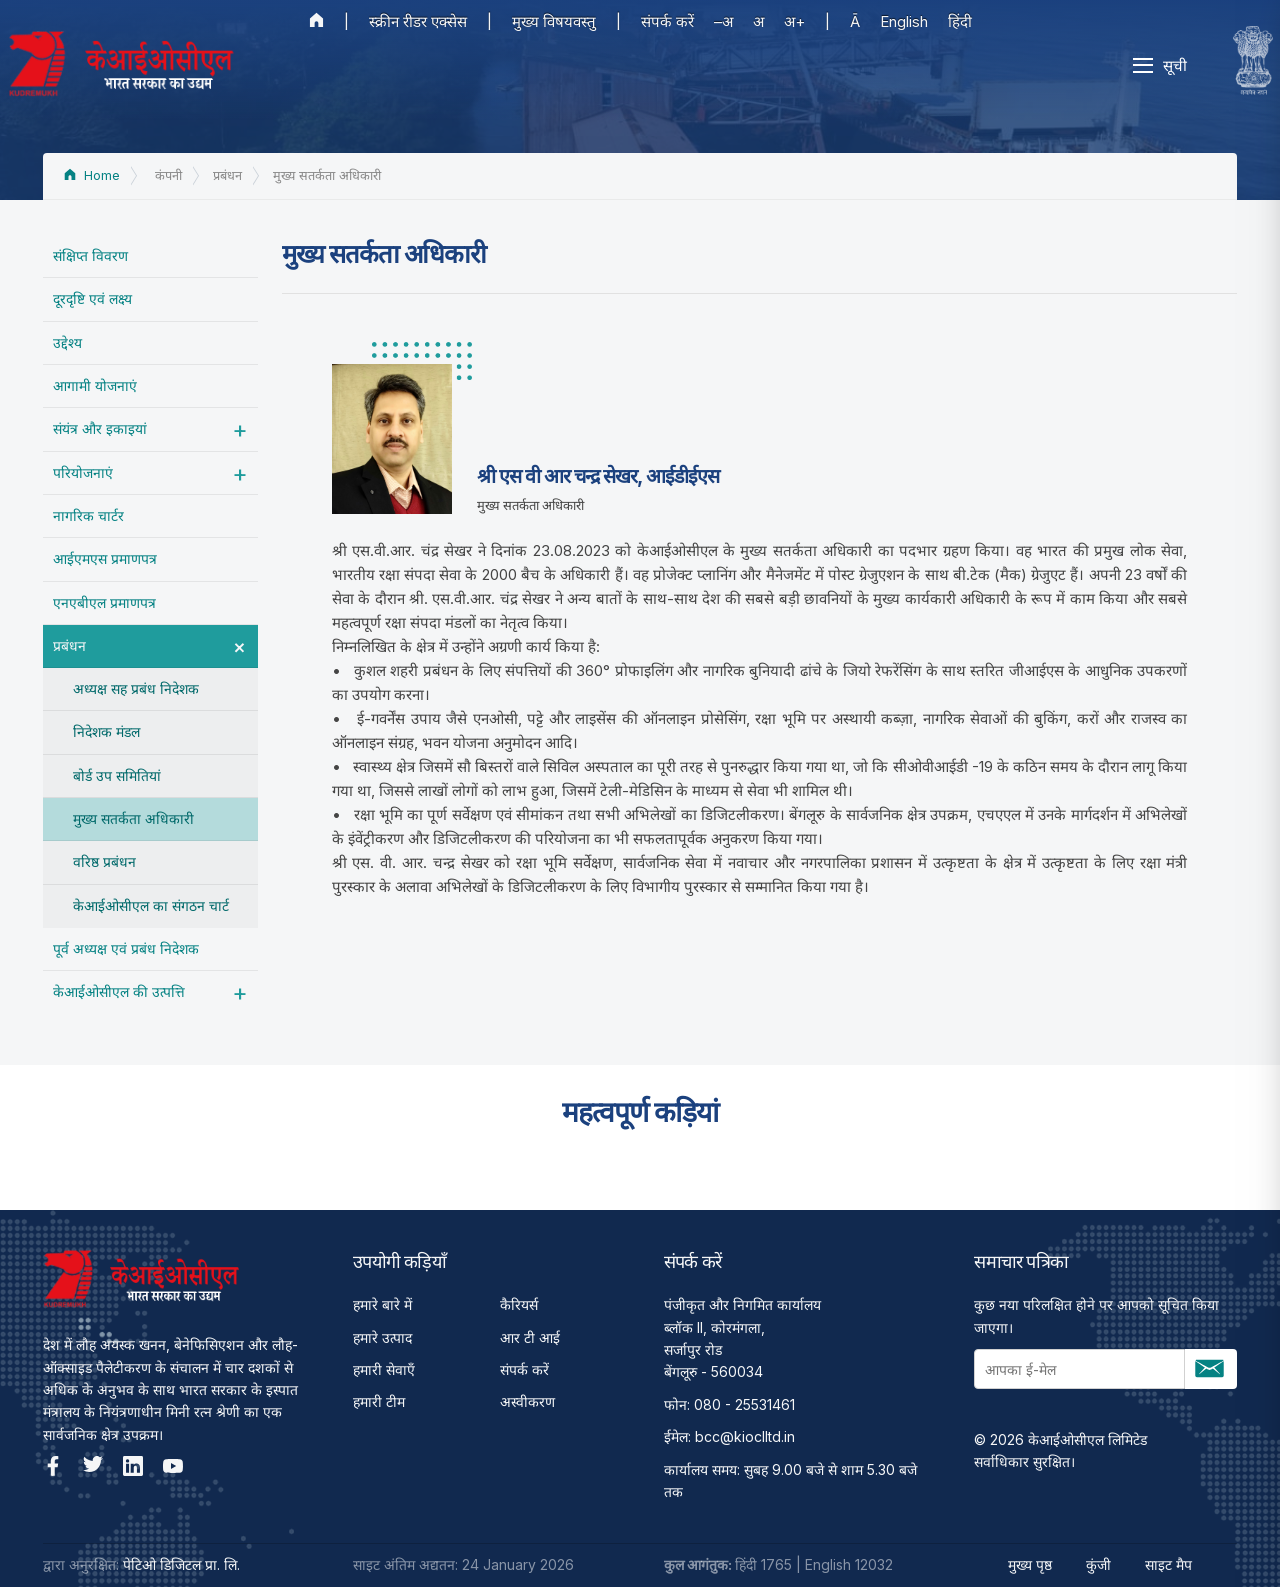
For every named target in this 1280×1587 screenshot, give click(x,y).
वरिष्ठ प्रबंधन (104, 861)
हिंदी (960, 21)
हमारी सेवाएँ (384, 1369)
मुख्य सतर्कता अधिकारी (133, 818)
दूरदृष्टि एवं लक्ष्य (92, 298)
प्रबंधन (69, 645)
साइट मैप (1168, 1564)
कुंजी (1098, 1564)
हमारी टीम (379, 1401)
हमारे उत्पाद (382, 1337)
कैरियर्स (519, 1304)
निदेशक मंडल (106, 731)
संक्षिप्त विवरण (90, 255)
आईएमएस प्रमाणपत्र (105, 558)
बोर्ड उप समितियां (117, 775)
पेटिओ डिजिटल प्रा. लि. (181, 1564)
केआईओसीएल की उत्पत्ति (119, 991)
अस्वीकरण (527, 1401)
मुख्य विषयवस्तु (554, 21)
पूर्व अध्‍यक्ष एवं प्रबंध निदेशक (126, 948)
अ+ (794, 21)
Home (92, 175)
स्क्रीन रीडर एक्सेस (418, 21)
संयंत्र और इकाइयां (100, 428)
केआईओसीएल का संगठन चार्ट (151, 905)
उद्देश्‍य (67, 342)
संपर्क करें (667, 21)
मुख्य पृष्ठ (1030, 1564)
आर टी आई (530, 1337)
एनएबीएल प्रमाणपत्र (104, 602)
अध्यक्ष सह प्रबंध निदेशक (136, 688)
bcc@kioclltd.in (745, 1436)
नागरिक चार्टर (88, 515)
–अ (723, 21)
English (904, 21)
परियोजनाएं (83, 472)
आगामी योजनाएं (95, 385)
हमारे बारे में (382, 1304)
